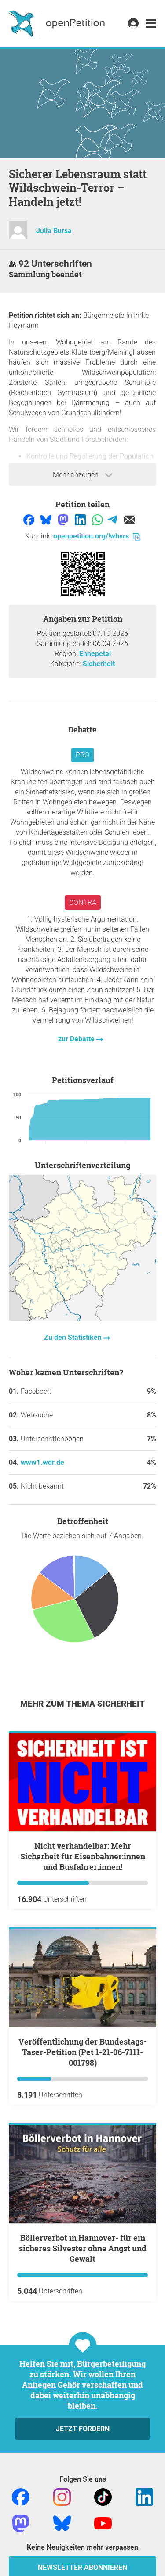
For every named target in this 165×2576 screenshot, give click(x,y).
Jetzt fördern (83, 2429)
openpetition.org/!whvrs (96, 536)
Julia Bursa (54, 230)
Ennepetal (95, 653)
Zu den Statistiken (73, 1337)
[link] (151, 23)
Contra (82, 902)
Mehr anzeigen (83, 474)
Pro (82, 755)
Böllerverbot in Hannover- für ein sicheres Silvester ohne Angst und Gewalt (83, 2248)
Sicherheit (99, 664)
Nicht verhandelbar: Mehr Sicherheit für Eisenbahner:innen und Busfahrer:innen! (82, 1856)
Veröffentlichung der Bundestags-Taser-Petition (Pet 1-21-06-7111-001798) (82, 2052)
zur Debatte (77, 1039)
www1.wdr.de (42, 1462)
